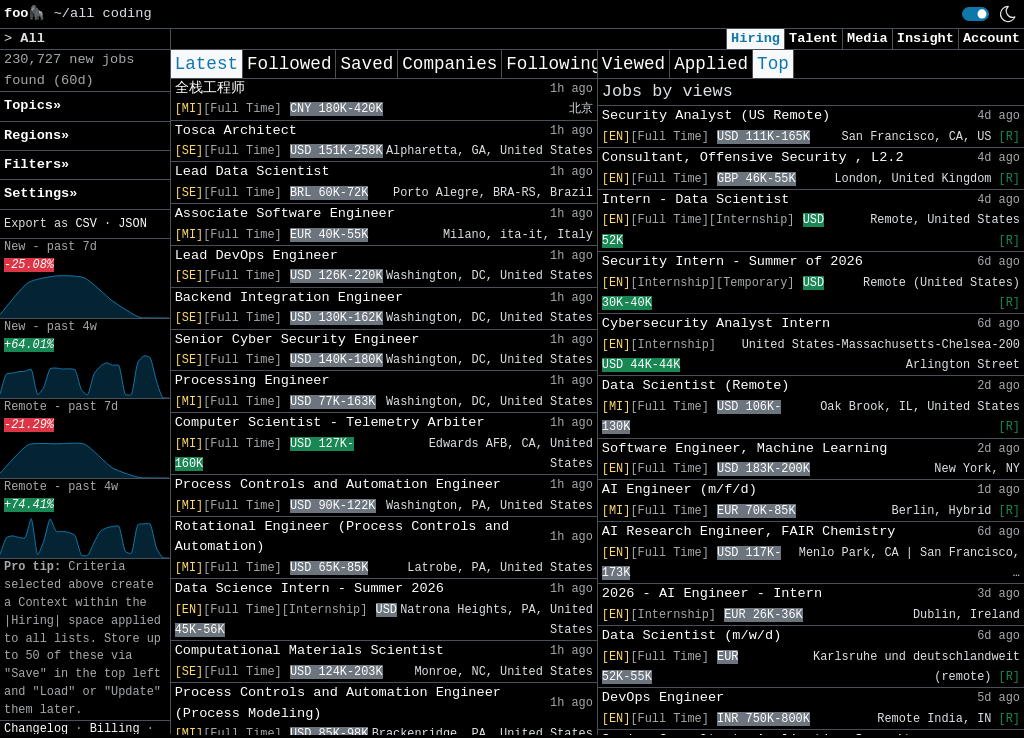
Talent (813, 38)
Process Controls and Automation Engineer (338, 484)
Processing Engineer (252, 380)
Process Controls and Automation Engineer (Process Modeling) (338, 702)
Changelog (36, 729)
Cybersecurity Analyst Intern (716, 323)
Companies (449, 64)
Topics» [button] (32, 105)
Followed (289, 64)
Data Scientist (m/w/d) (691, 635)
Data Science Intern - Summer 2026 (309, 588)
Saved (366, 64)
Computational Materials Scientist (309, 650)
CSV (85, 224)
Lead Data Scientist (252, 171)
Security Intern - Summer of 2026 (732, 261)
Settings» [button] (40, 193)
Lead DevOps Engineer (256, 255)
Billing (115, 729)
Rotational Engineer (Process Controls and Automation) (342, 536)
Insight (925, 38)
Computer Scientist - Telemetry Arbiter (330, 422)
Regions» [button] (36, 135)
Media (867, 38)
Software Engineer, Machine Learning (745, 448)
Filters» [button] (36, 164)
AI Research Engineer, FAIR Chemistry (749, 531)
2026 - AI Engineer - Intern (712, 593)
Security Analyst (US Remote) (716, 115)
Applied (711, 64)
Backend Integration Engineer (289, 297)
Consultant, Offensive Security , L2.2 (753, 157)
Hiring (755, 38)
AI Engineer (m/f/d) (679, 489)
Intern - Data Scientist (696, 199)
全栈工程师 (210, 88)
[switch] (975, 14)
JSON (132, 224)
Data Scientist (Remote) (696, 385)
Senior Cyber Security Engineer (297, 339)
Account (991, 38)
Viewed (633, 64)
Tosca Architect (236, 130)
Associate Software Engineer (285, 213)
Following (553, 64)
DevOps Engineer (663, 697)
